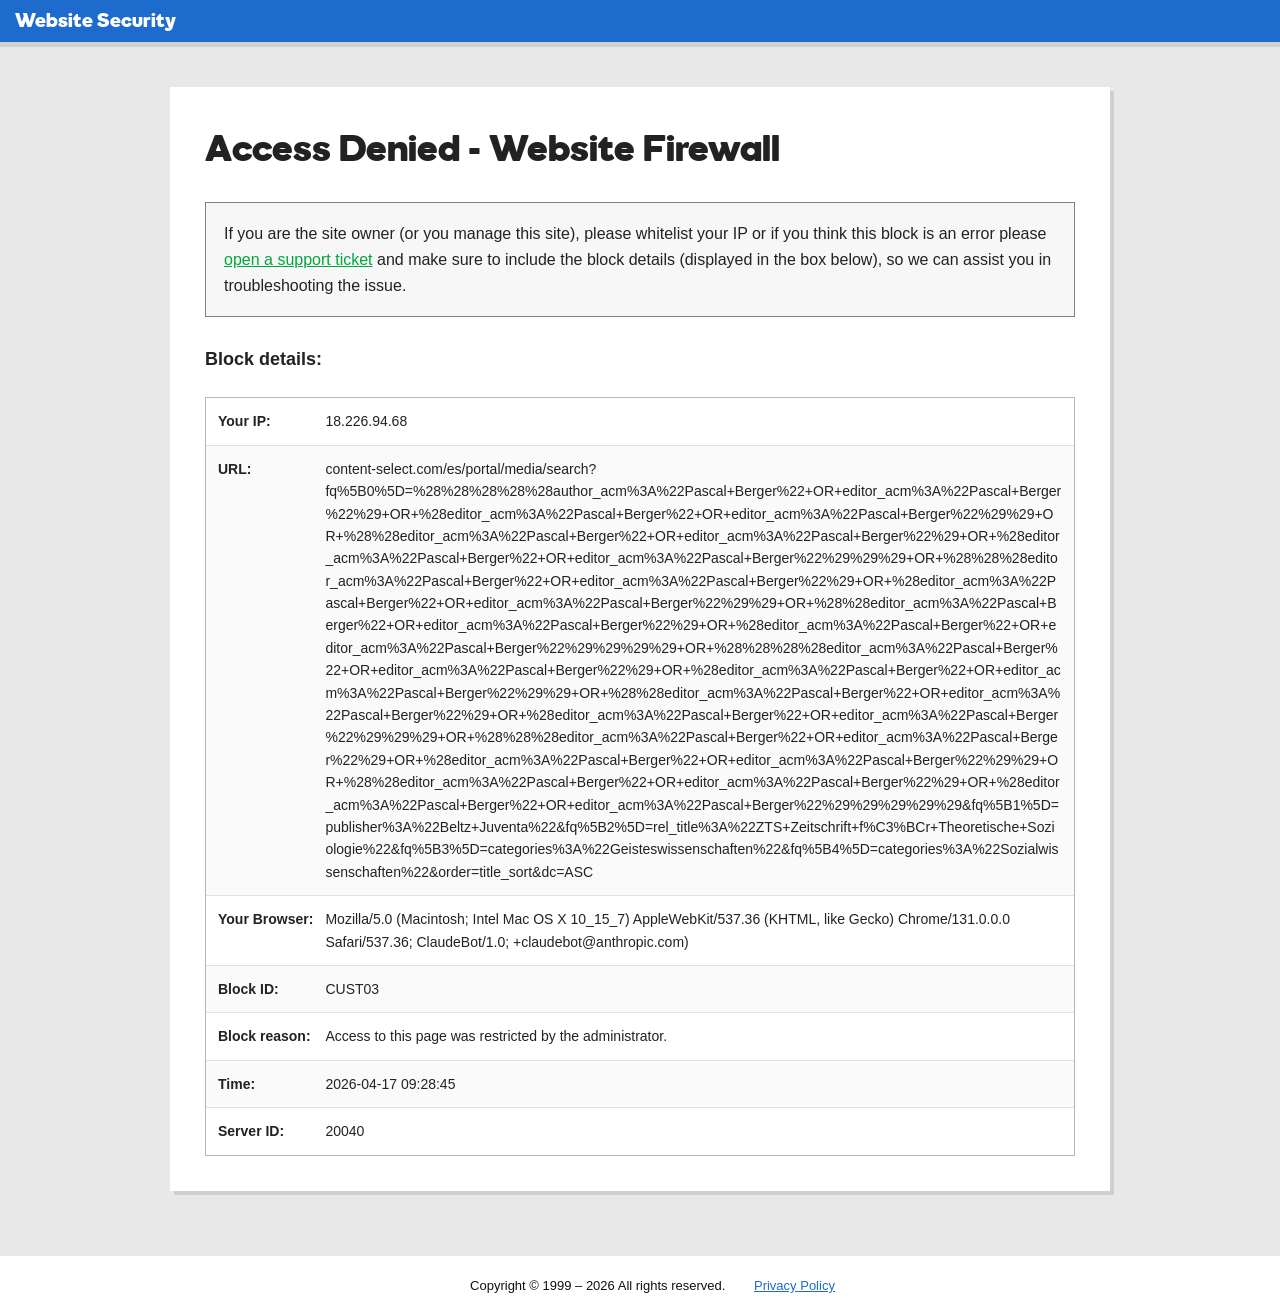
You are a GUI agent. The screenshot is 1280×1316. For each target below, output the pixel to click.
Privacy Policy (794, 1285)
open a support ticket (298, 259)
